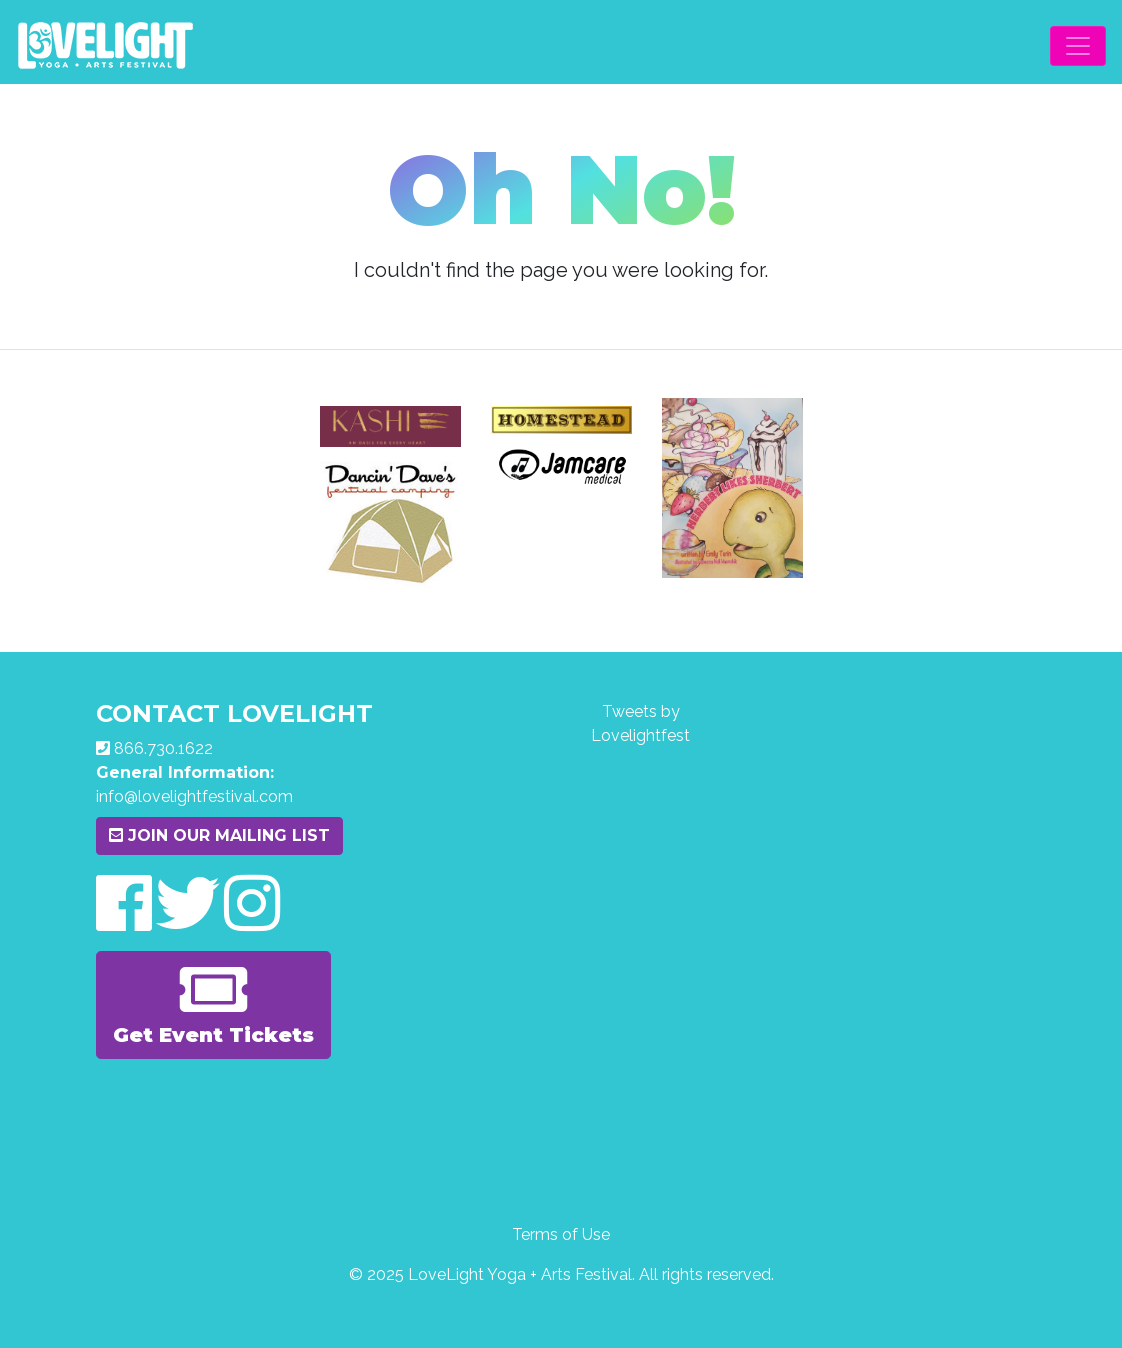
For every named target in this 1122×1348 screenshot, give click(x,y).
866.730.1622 (163, 748)
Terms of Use (561, 1234)
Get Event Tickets (213, 1003)
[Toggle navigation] (1078, 46)
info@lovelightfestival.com (194, 796)
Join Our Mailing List (219, 835)
